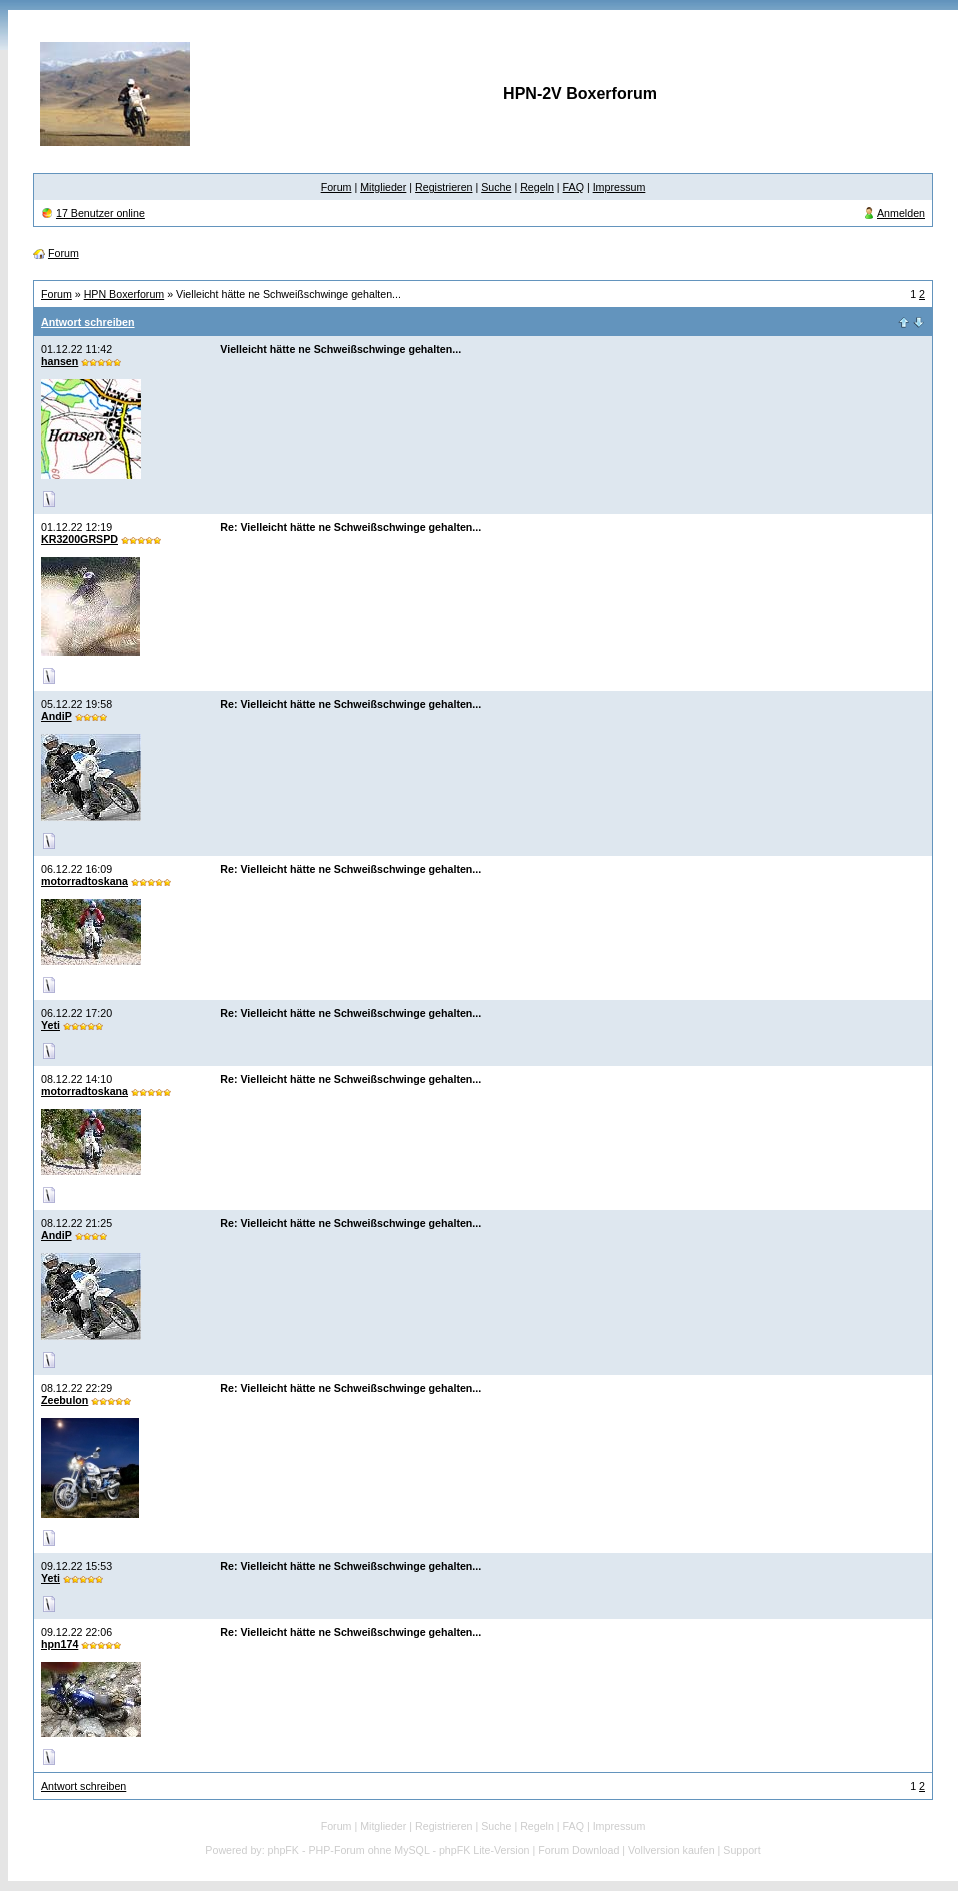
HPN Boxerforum (124, 294)
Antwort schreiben (88, 322)
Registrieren (443, 187)
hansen (59, 361)
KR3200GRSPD (79, 539)
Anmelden (901, 213)
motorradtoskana (84, 881)
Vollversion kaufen (671, 1850)
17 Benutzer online (100, 213)
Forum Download (578, 1850)
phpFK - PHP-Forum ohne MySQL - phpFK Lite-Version (399, 1850)
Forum (336, 187)
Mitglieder (383, 187)
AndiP (56, 716)
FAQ (573, 187)
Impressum (619, 187)
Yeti (50, 1025)
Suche (496, 187)
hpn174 (59, 1644)
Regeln (537, 187)
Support (741, 1850)
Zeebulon (64, 1400)
